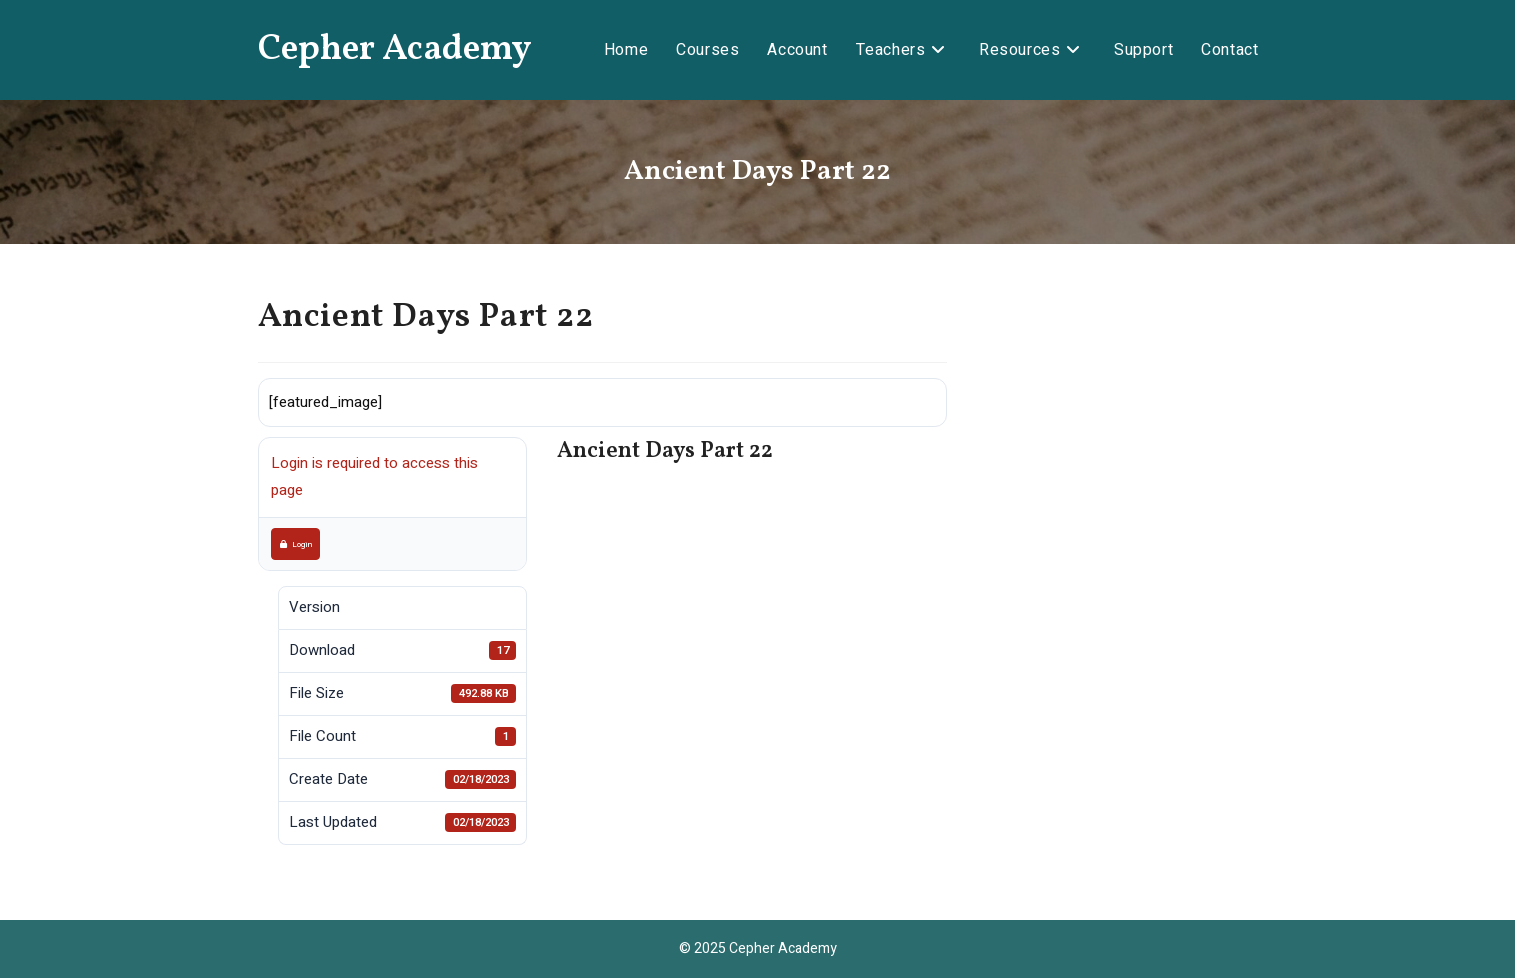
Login (296, 544)
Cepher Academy (395, 50)
